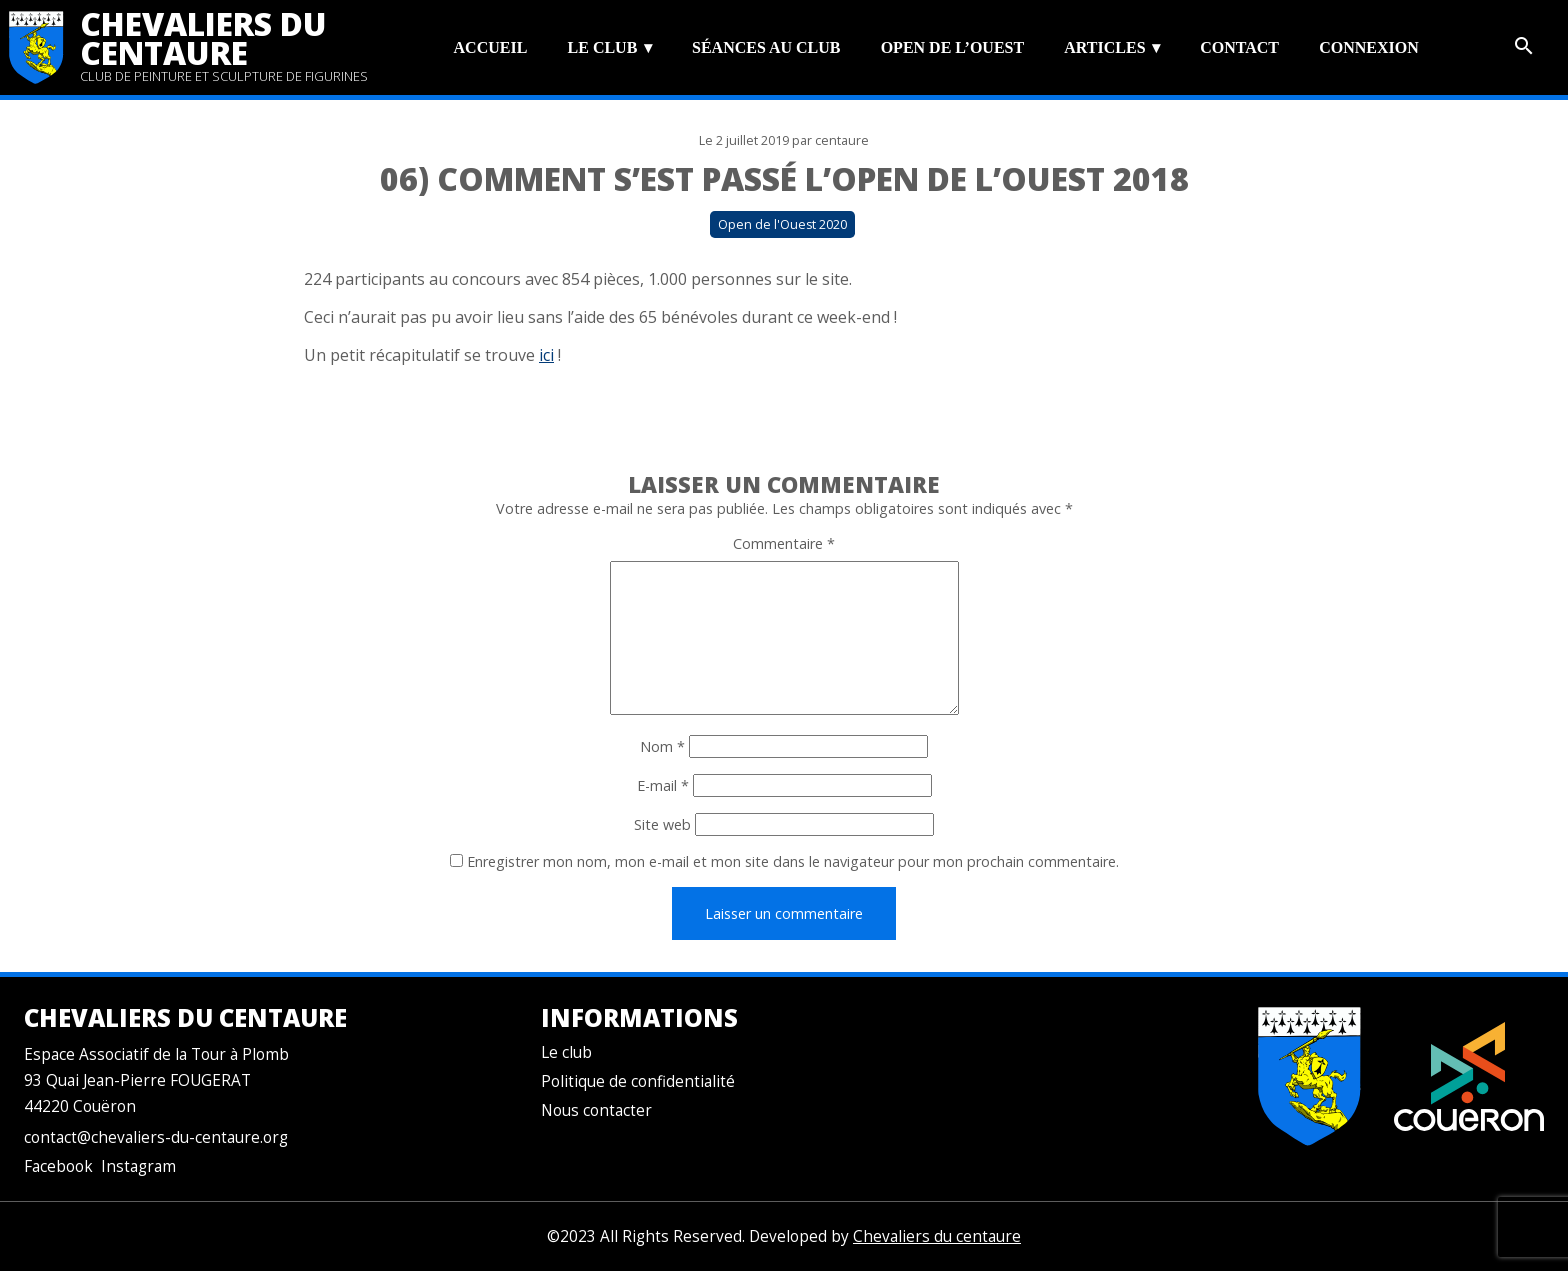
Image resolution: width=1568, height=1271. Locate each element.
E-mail (663, 785)
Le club (603, 47)
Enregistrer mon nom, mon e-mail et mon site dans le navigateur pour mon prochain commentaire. (793, 861)
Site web (662, 824)
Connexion (1369, 47)
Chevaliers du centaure (203, 38)
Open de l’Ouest (952, 47)
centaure (842, 140)
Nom (662, 746)
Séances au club (766, 47)
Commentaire (784, 543)
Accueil (491, 47)
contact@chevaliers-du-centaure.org (156, 1137)
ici (546, 355)
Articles (1104, 47)
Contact (1239, 47)
